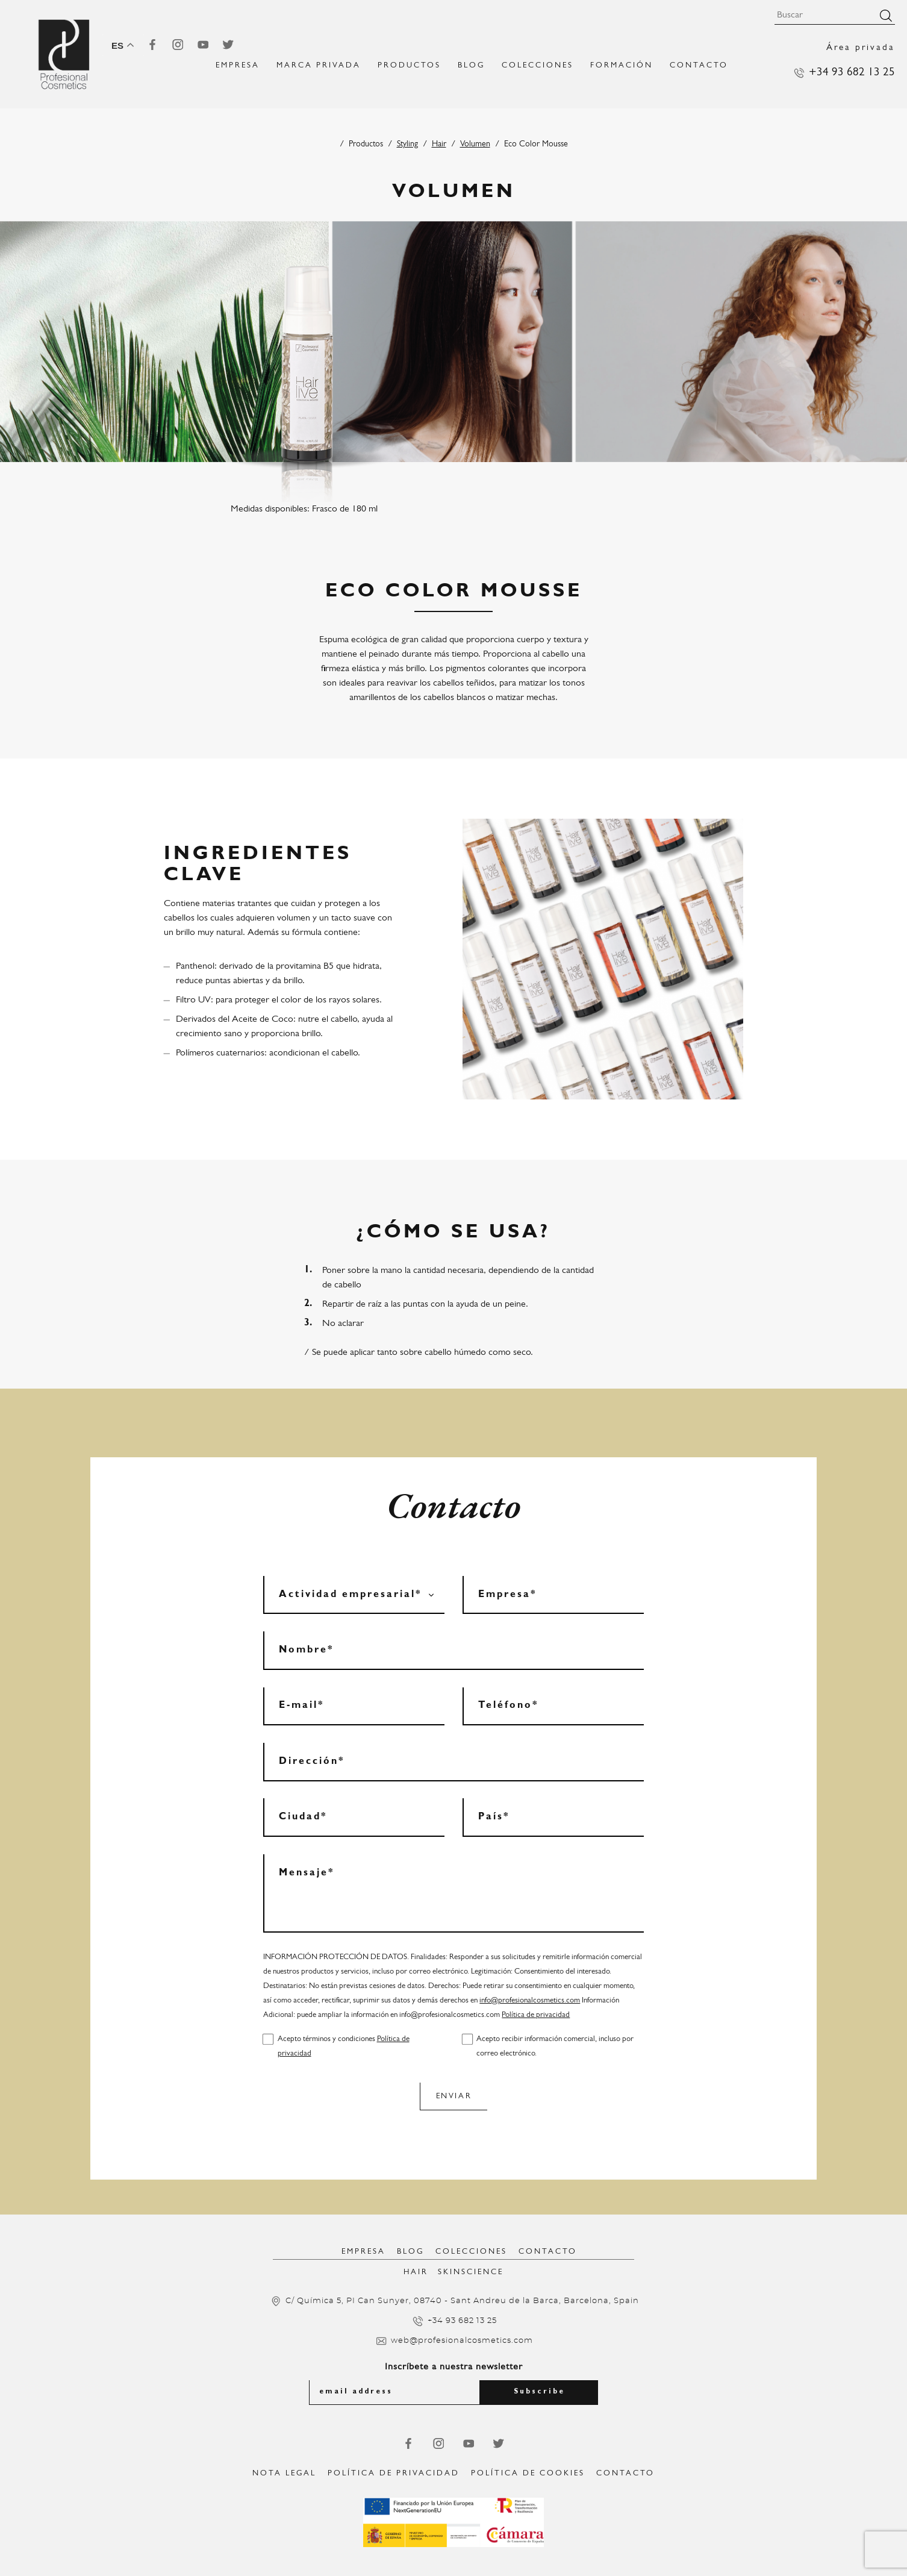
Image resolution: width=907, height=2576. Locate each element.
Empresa (363, 2252)
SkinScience (470, 2272)
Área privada (860, 47)
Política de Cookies (528, 2473)
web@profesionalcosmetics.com (462, 2341)
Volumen (475, 144)
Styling (407, 144)
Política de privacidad (536, 2015)
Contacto (699, 65)
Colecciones (537, 65)
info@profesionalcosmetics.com (529, 2000)
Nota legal (284, 2473)
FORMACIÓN (621, 65)
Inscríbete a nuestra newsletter (454, 2367)
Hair (439, 144)
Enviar (454, 2096)
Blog (471, 65)
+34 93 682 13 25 (852, 72)
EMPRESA (238, 65)
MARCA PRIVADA (318, 65)
